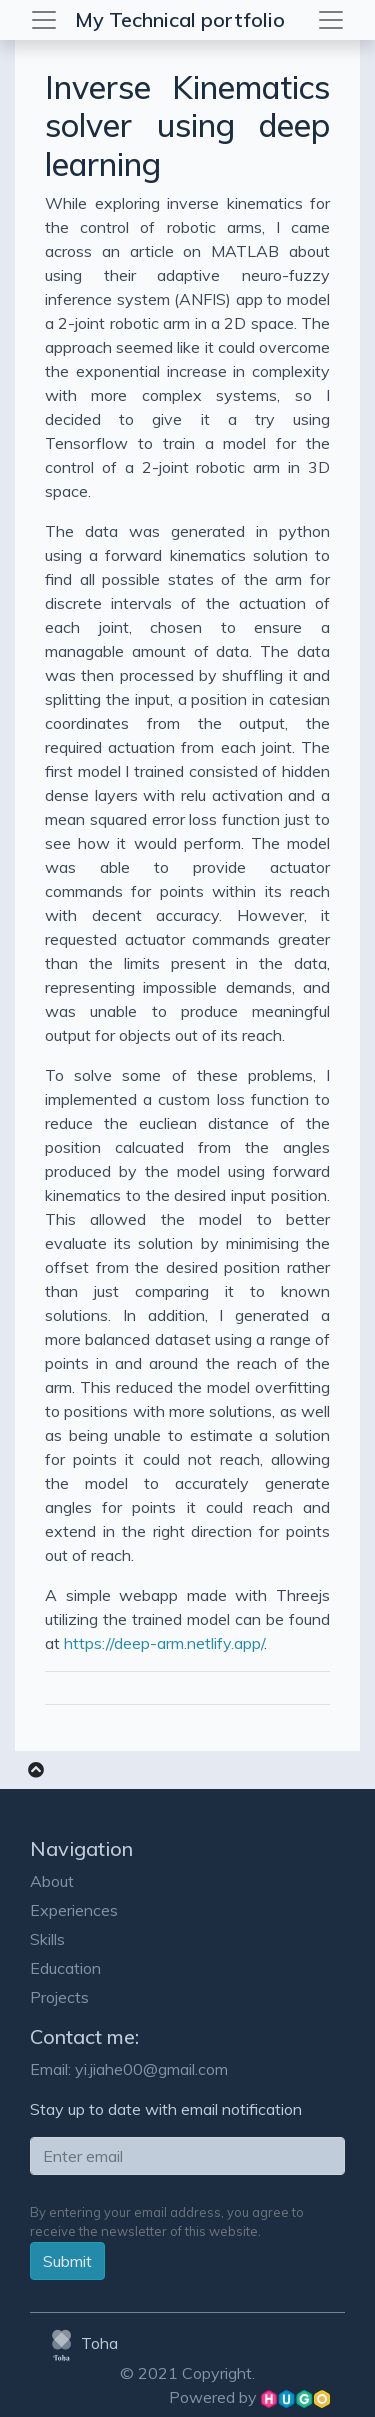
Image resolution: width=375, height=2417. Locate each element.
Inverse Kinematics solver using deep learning (187, 125)
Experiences (74, 1910)
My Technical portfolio (180, 19)
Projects (59, 1997)
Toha (81, 2343)
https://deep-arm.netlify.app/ (164, 1643)
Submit (67, 2261)
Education (65, 1968)
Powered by (249, 2397)
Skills (47, 1939)
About (52, 1881)
